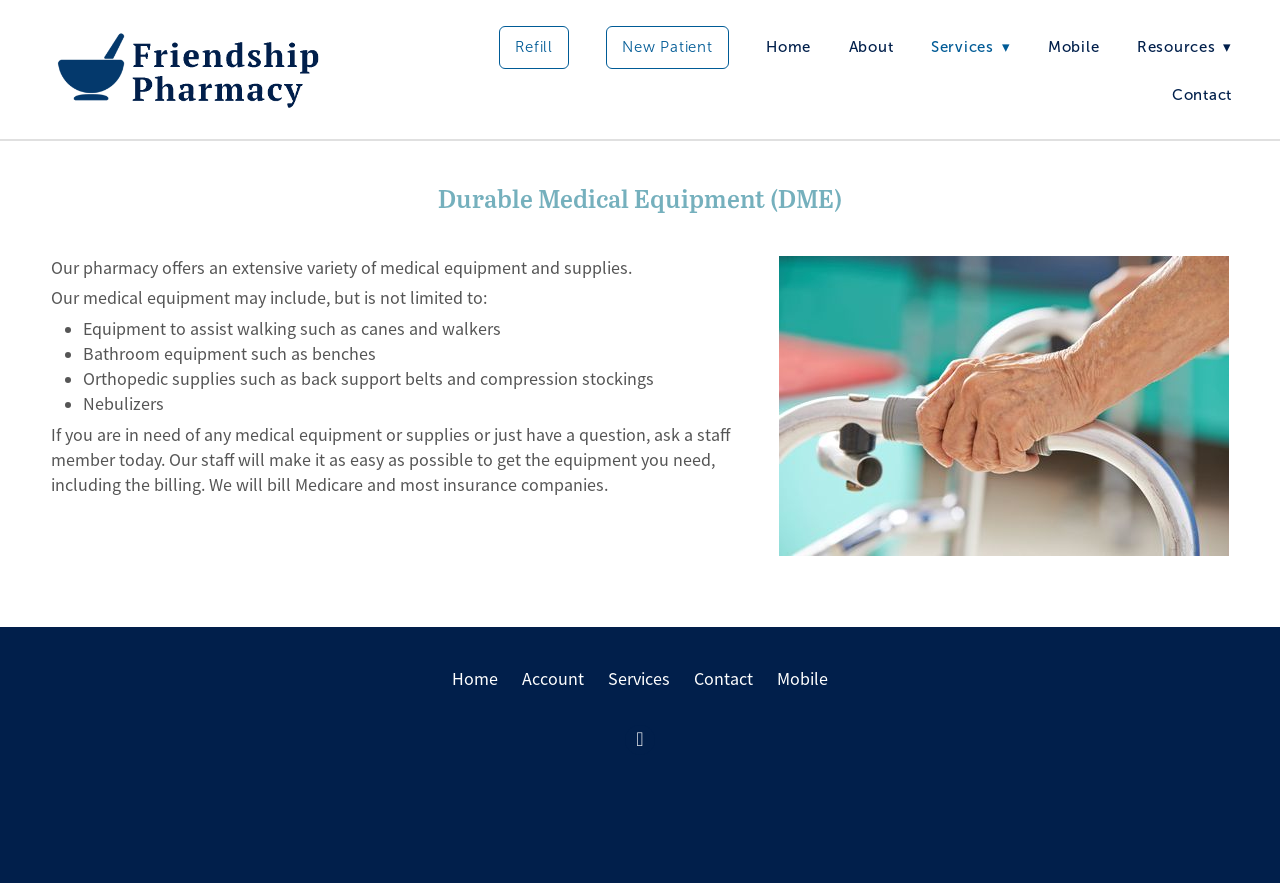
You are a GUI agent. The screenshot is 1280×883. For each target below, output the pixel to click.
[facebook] (640, 740)
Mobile (1074, 47)
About (871, 47)
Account (553, 679)
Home (788, 47)
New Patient (667, 47)
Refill (534, 47)
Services (639, 679)
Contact (1202, 95)
